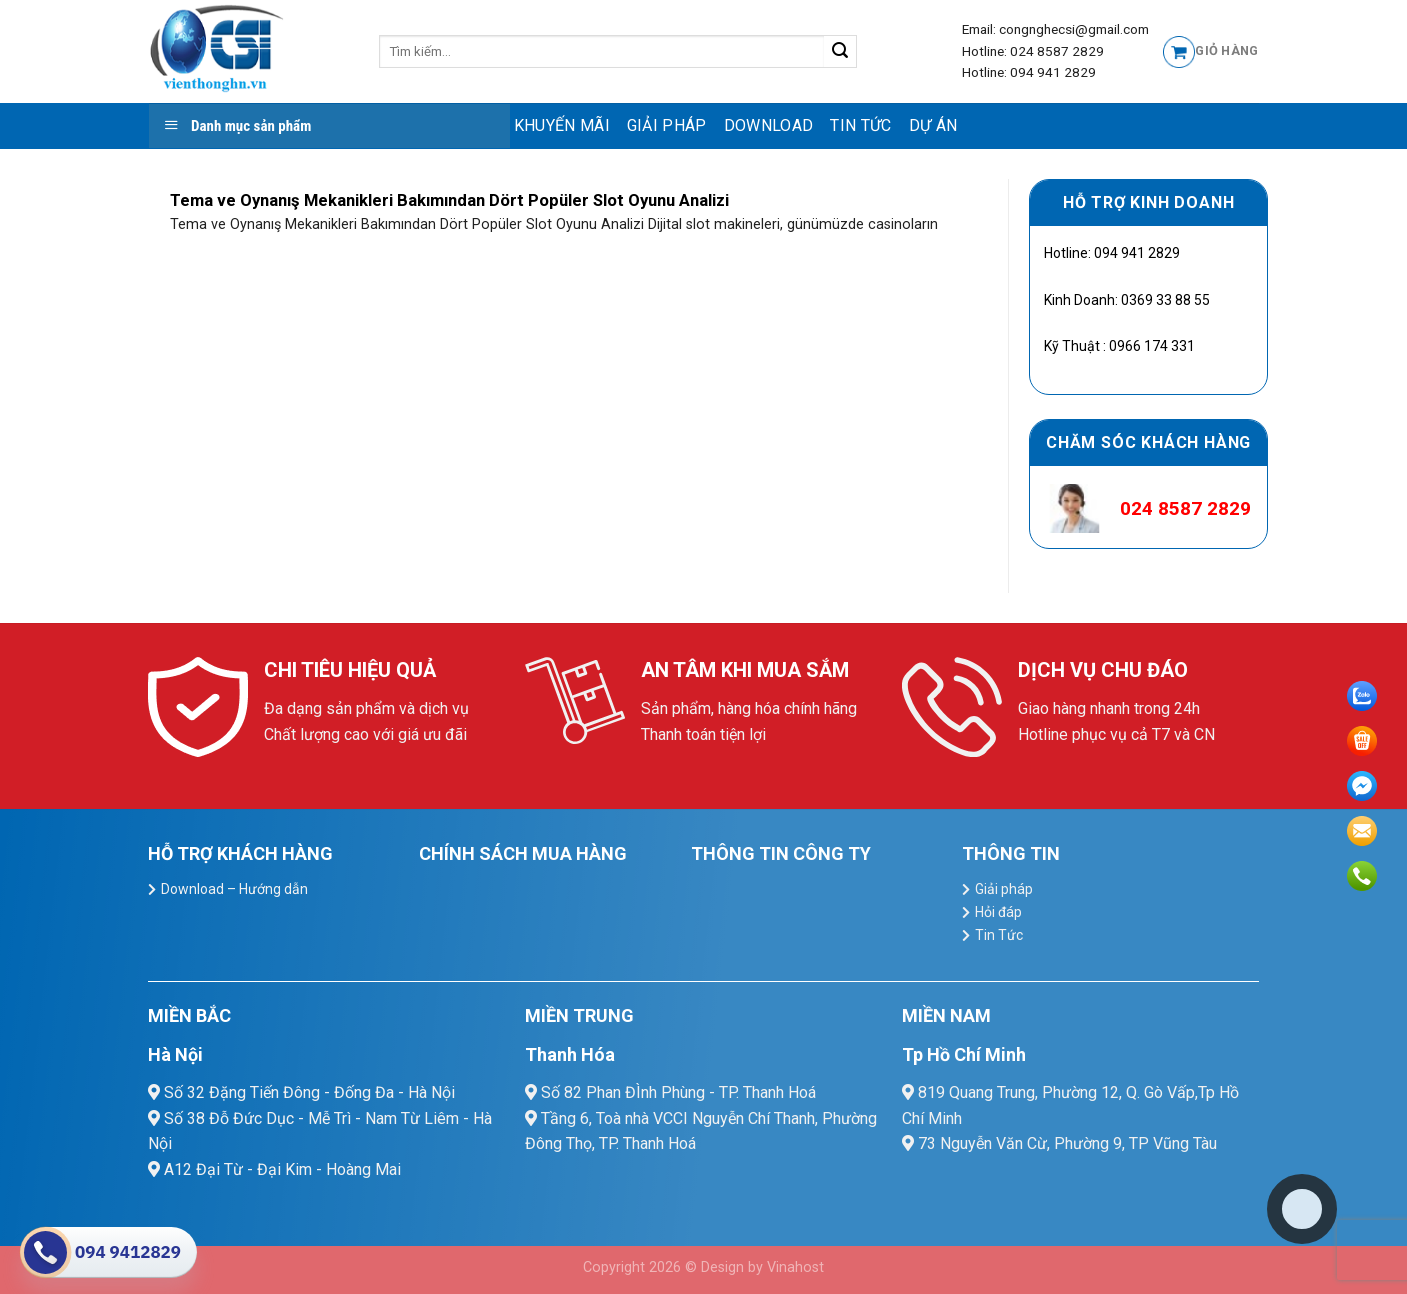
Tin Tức (860, 125)
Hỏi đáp (998, 912)
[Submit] (840, 52)
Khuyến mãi (562, 125)
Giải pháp (667, 125)
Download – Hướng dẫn (234, 889)
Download (769, 125)
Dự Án (933, 125)
